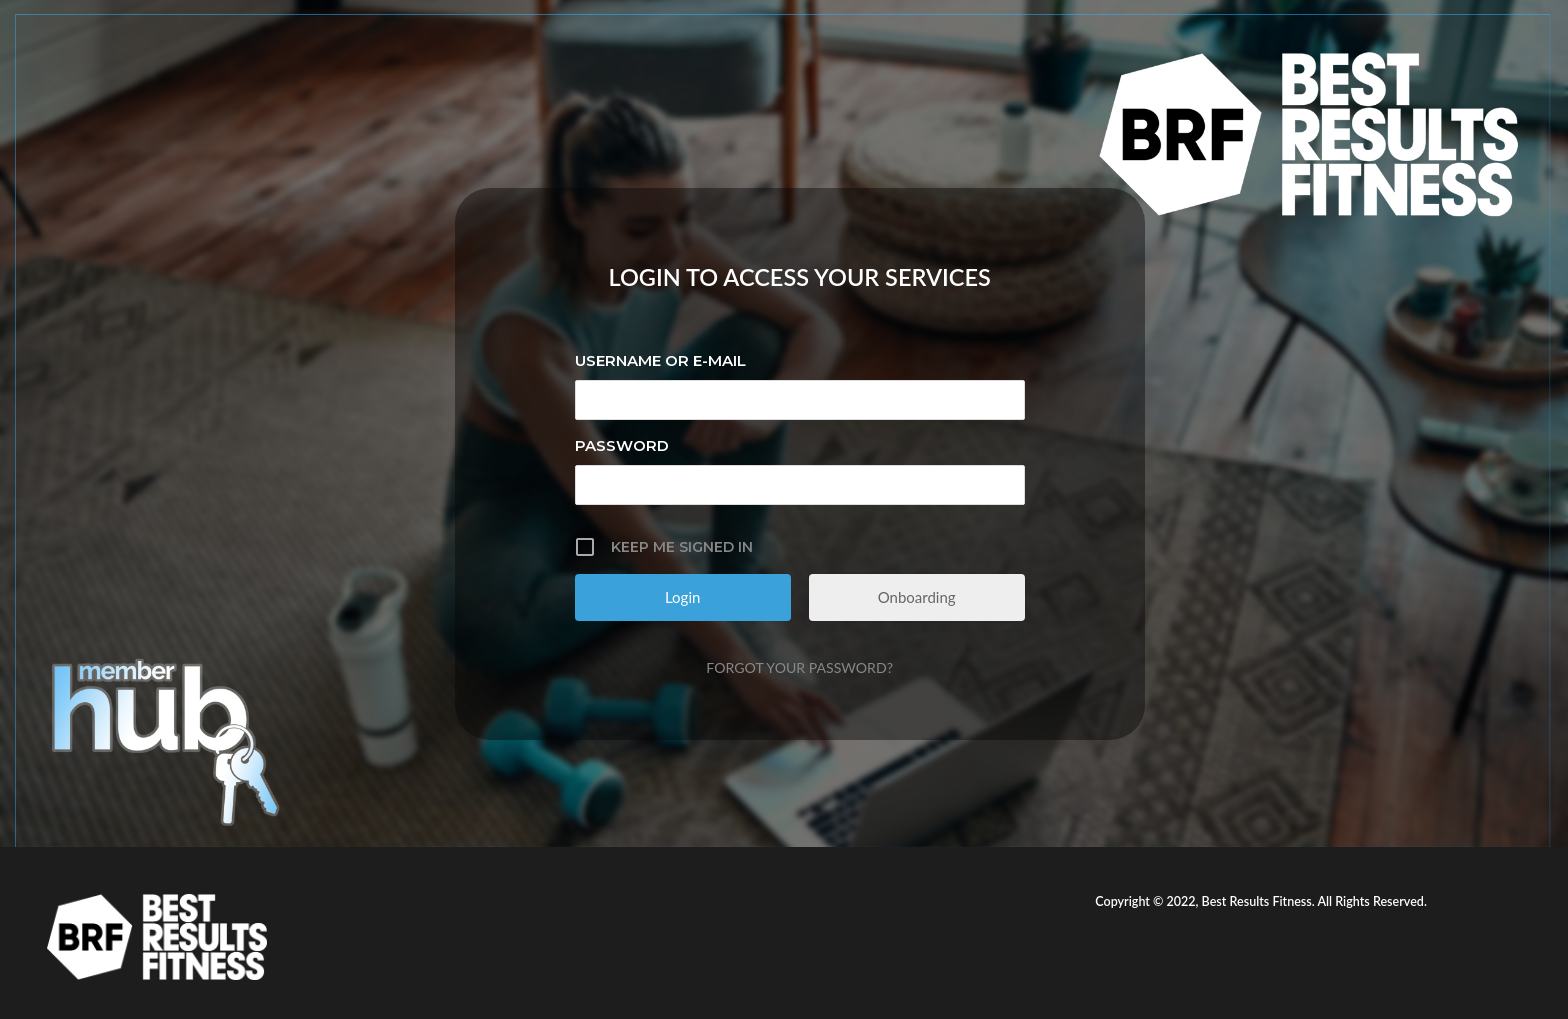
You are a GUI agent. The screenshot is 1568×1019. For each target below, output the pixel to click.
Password (622, 445)
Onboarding (917, 597)
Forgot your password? (799, 667)
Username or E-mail (660, 360)
